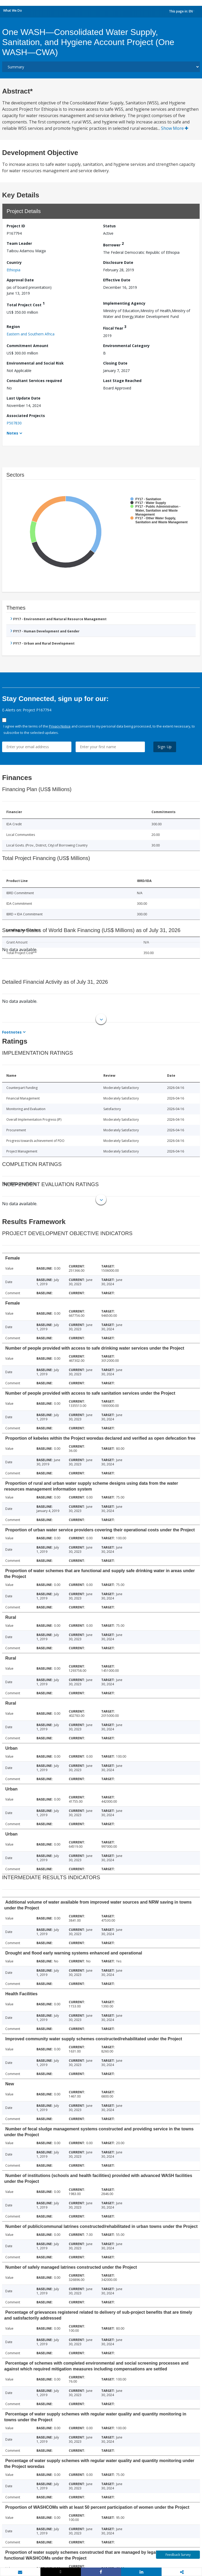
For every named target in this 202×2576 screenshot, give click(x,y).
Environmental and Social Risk (35, 363)
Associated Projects (26, 415)
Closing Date (115, 363)
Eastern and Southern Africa (30, 333)
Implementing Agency (124, 303)
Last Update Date (23, 398)
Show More (174, 128)
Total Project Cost (26, 304)
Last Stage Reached (122, 380)
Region (13, 326)
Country (14, 262)
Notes (12, 433)
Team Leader (19, 243)
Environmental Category (126, 345)
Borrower (113, 244)
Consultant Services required (34, 380)
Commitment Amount (27, 345)
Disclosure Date (118, 262)
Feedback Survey (178, 2554)
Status (109, 225)
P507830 (14, 422)
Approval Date (20, 279)
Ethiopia (13, 269)
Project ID (16, 225)
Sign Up (165, 746)
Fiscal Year (114, 327)
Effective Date (116, 279)
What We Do (12, 10)
